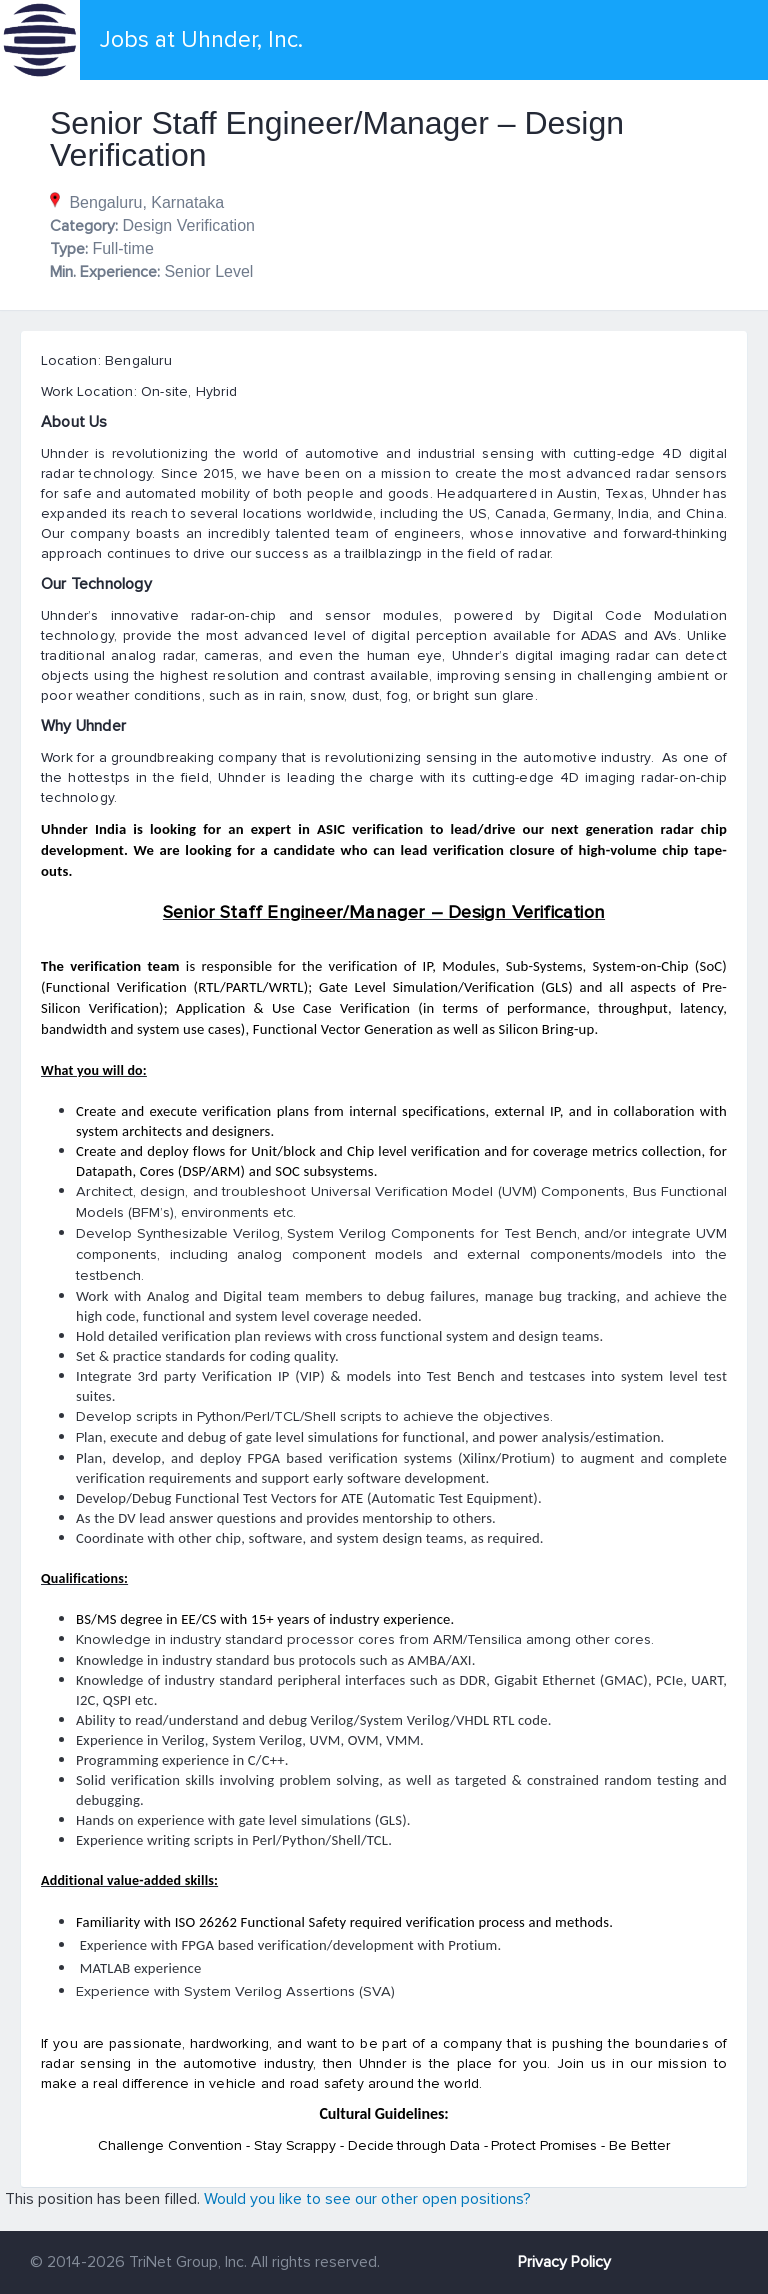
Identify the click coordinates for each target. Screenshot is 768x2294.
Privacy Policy (564, 2262)
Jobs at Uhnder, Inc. (201, 40)
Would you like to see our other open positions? (367, 2199)
